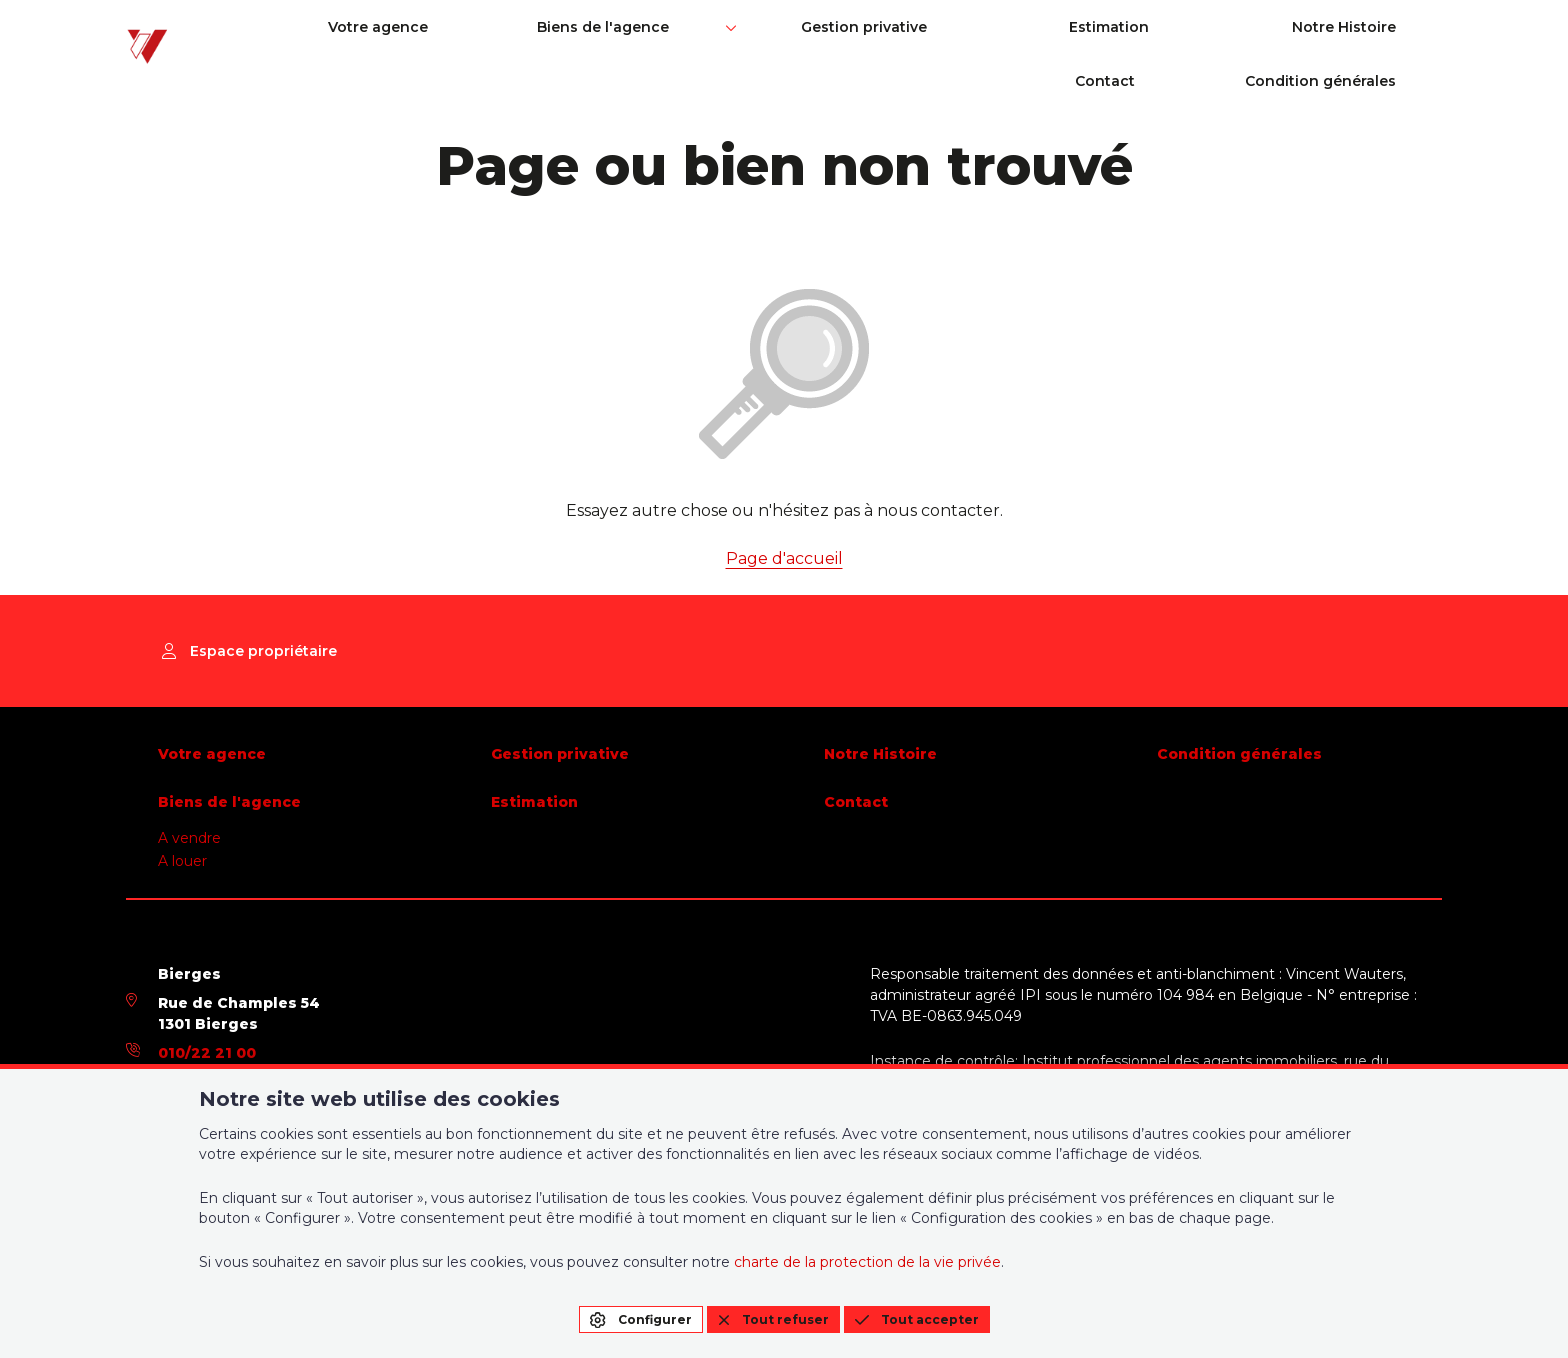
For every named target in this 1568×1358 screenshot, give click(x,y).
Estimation (910, 42)
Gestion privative (726, 42)
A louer (182, 861)
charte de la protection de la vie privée (867, 1262)
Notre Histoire (1083, 42)
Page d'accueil (784, 558)
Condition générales (1366, 42)
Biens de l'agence (527, 42)
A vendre (189, 838)
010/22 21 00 (207, 1053)
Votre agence (363, 42)
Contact (1213, 42)
